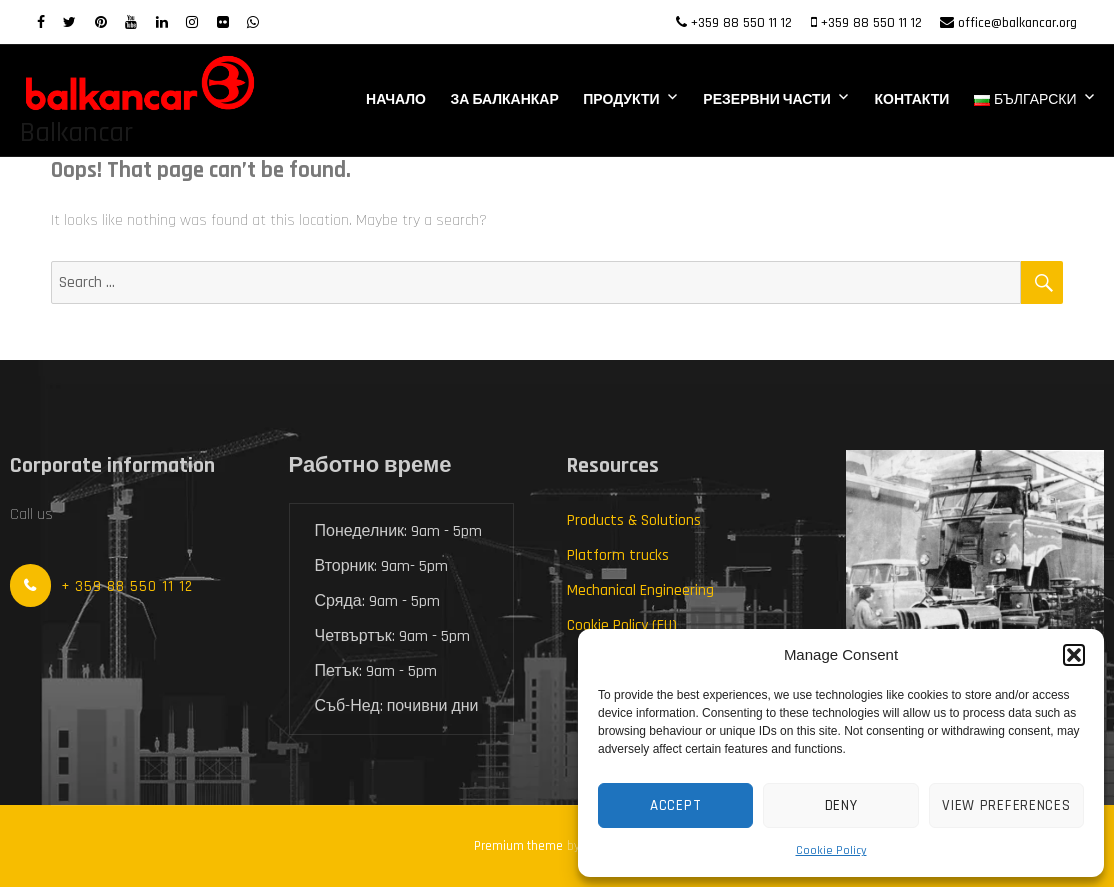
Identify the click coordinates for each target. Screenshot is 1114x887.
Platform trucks (618, 555)
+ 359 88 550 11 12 (127, 586)
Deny (841, 805)
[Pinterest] (101, 23)
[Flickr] (223, 23)
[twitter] (69, 23)
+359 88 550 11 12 (741, 23)
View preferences (1006, 805)
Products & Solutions (634, 520)
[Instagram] (192, 23)
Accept (675, 805)
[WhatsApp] (253, 23)
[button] (1074, 655)
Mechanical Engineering (640, 590)
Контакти (911, 100)
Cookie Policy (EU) (622, 625)
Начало (396, 100)
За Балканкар (505, 100)
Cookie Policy (831, 850)
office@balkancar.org (1017, 23)
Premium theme (518, 846)
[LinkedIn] (162, 23)
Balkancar (76, 133)
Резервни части (766, 100)
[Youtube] (131, 23)
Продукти (621, 100)
